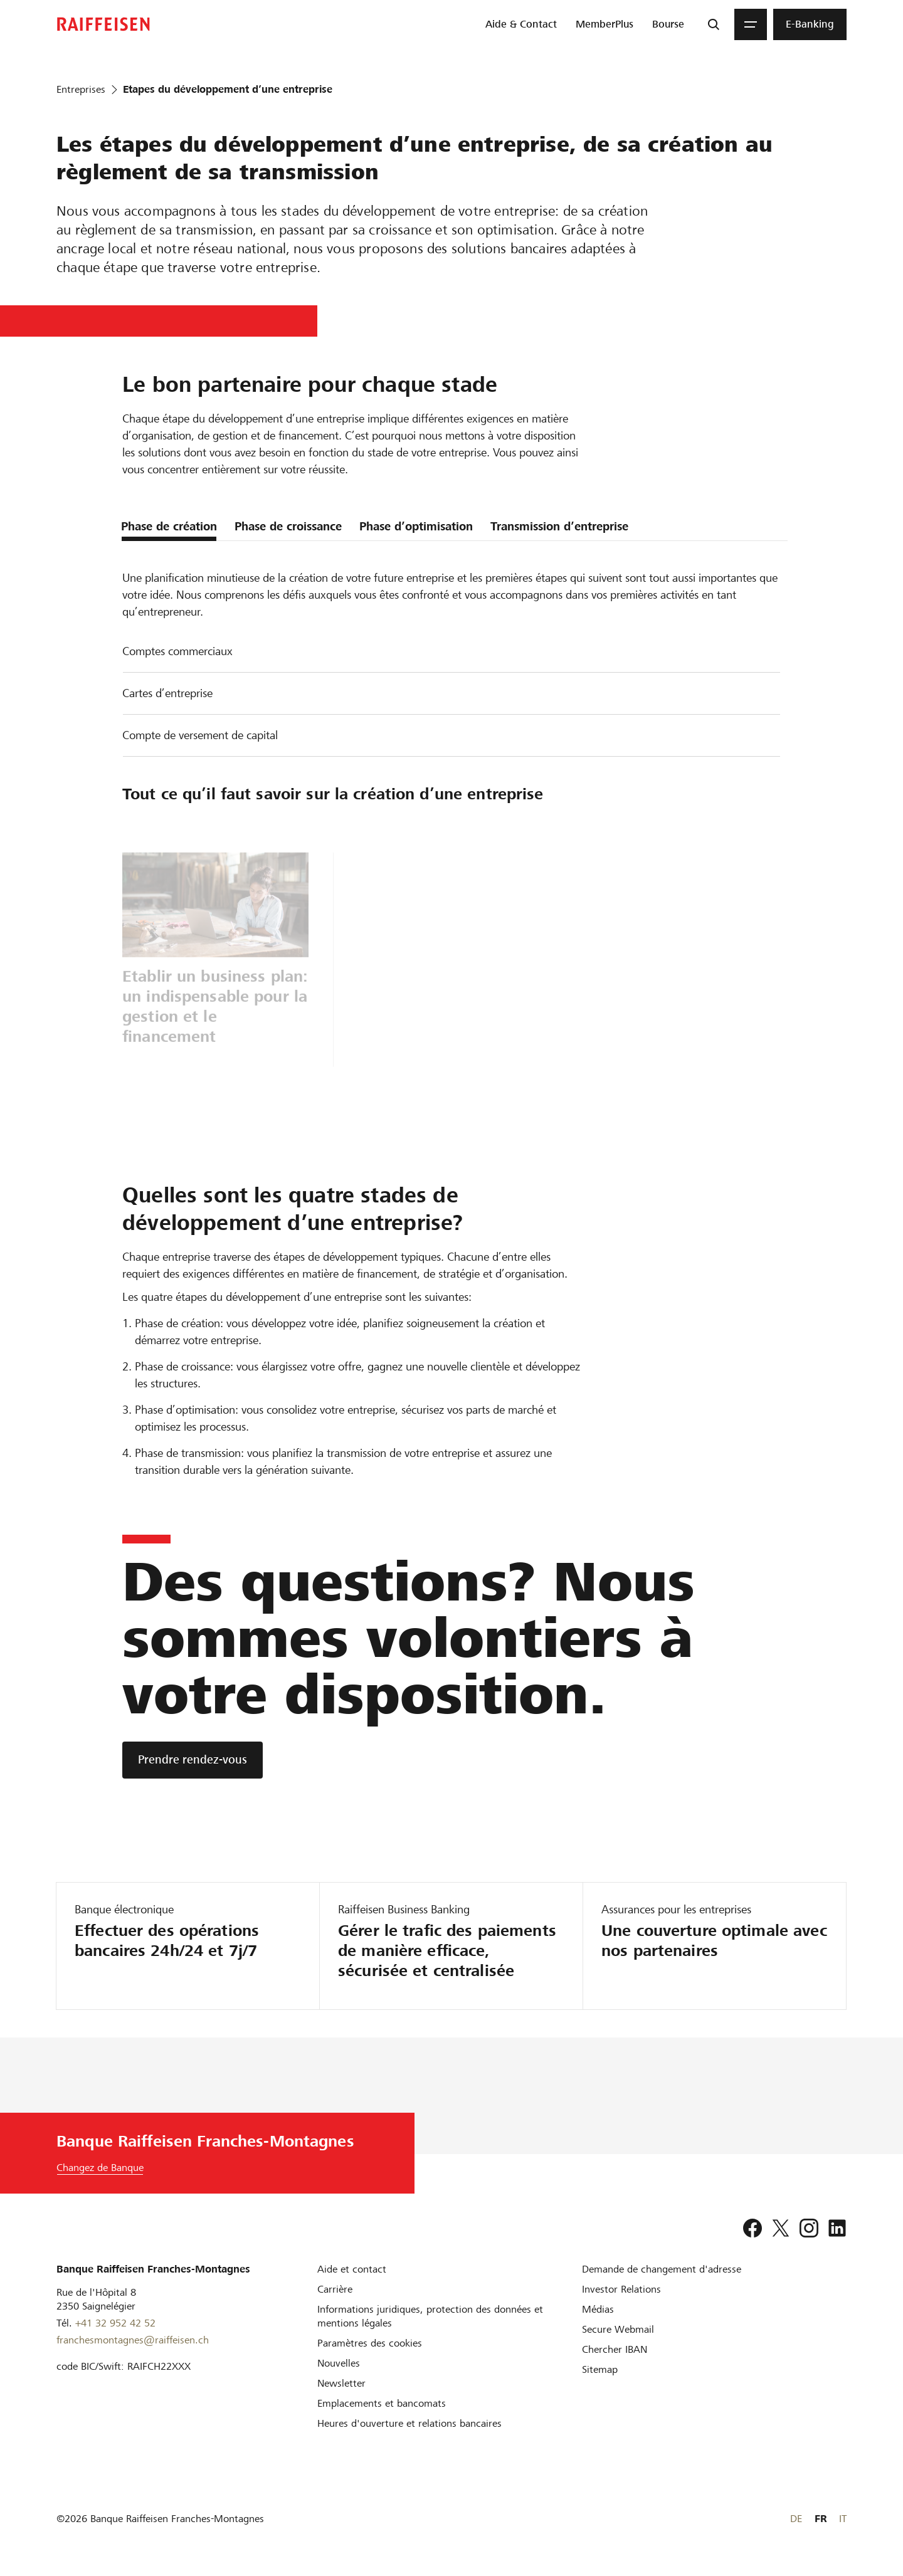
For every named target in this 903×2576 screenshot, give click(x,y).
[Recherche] (713, 24)
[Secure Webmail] (618, 2329)
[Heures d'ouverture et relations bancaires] (409, 2423)
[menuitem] (521, 24)
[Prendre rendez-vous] (192, 1760)
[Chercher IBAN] (614, 2349)
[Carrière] (334, 2289)
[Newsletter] (341, 2383)
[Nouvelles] (338, 2363)
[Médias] (598, 2309)
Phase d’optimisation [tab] (416, 526)
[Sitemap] (600, 2369)
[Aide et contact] (351, 2269)
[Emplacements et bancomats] (381, 2403)
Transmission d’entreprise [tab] (559, 526)
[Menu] (750, 24)
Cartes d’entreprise (167, 693)
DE (796, 2519)
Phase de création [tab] (169, 526)
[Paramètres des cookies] (369, 2343)
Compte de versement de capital (200, 735)
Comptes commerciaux (177, 651)
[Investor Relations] (621, 2289)
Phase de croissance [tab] (288, 526)
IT (843, 2519)
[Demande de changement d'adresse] (661, 2269)
